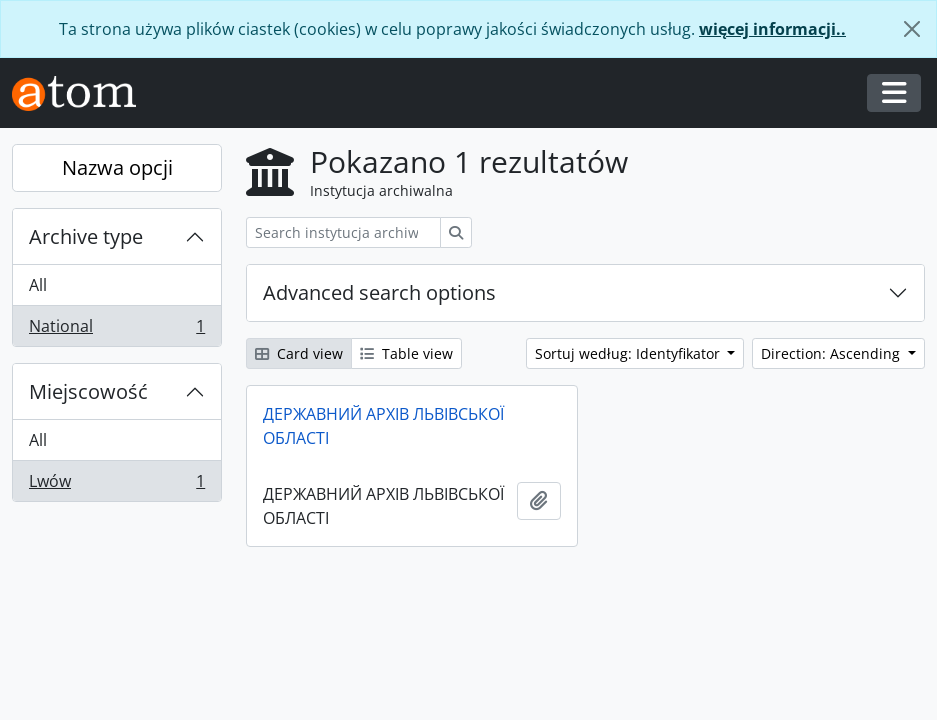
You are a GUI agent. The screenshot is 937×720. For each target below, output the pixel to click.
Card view (299, 353)
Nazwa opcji (117, 167)
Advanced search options (379, 292)
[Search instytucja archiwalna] (343, 232)
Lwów (116, 485)
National (116, 330)
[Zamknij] (912, 29)
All (38, 285)
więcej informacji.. (772, 29)
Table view (406, 353)
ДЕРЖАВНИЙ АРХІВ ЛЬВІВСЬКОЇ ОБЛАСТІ (383, 426)
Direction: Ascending (832, 353)
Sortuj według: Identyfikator (629, 353)
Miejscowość (88, 391)
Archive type (86, 236)
